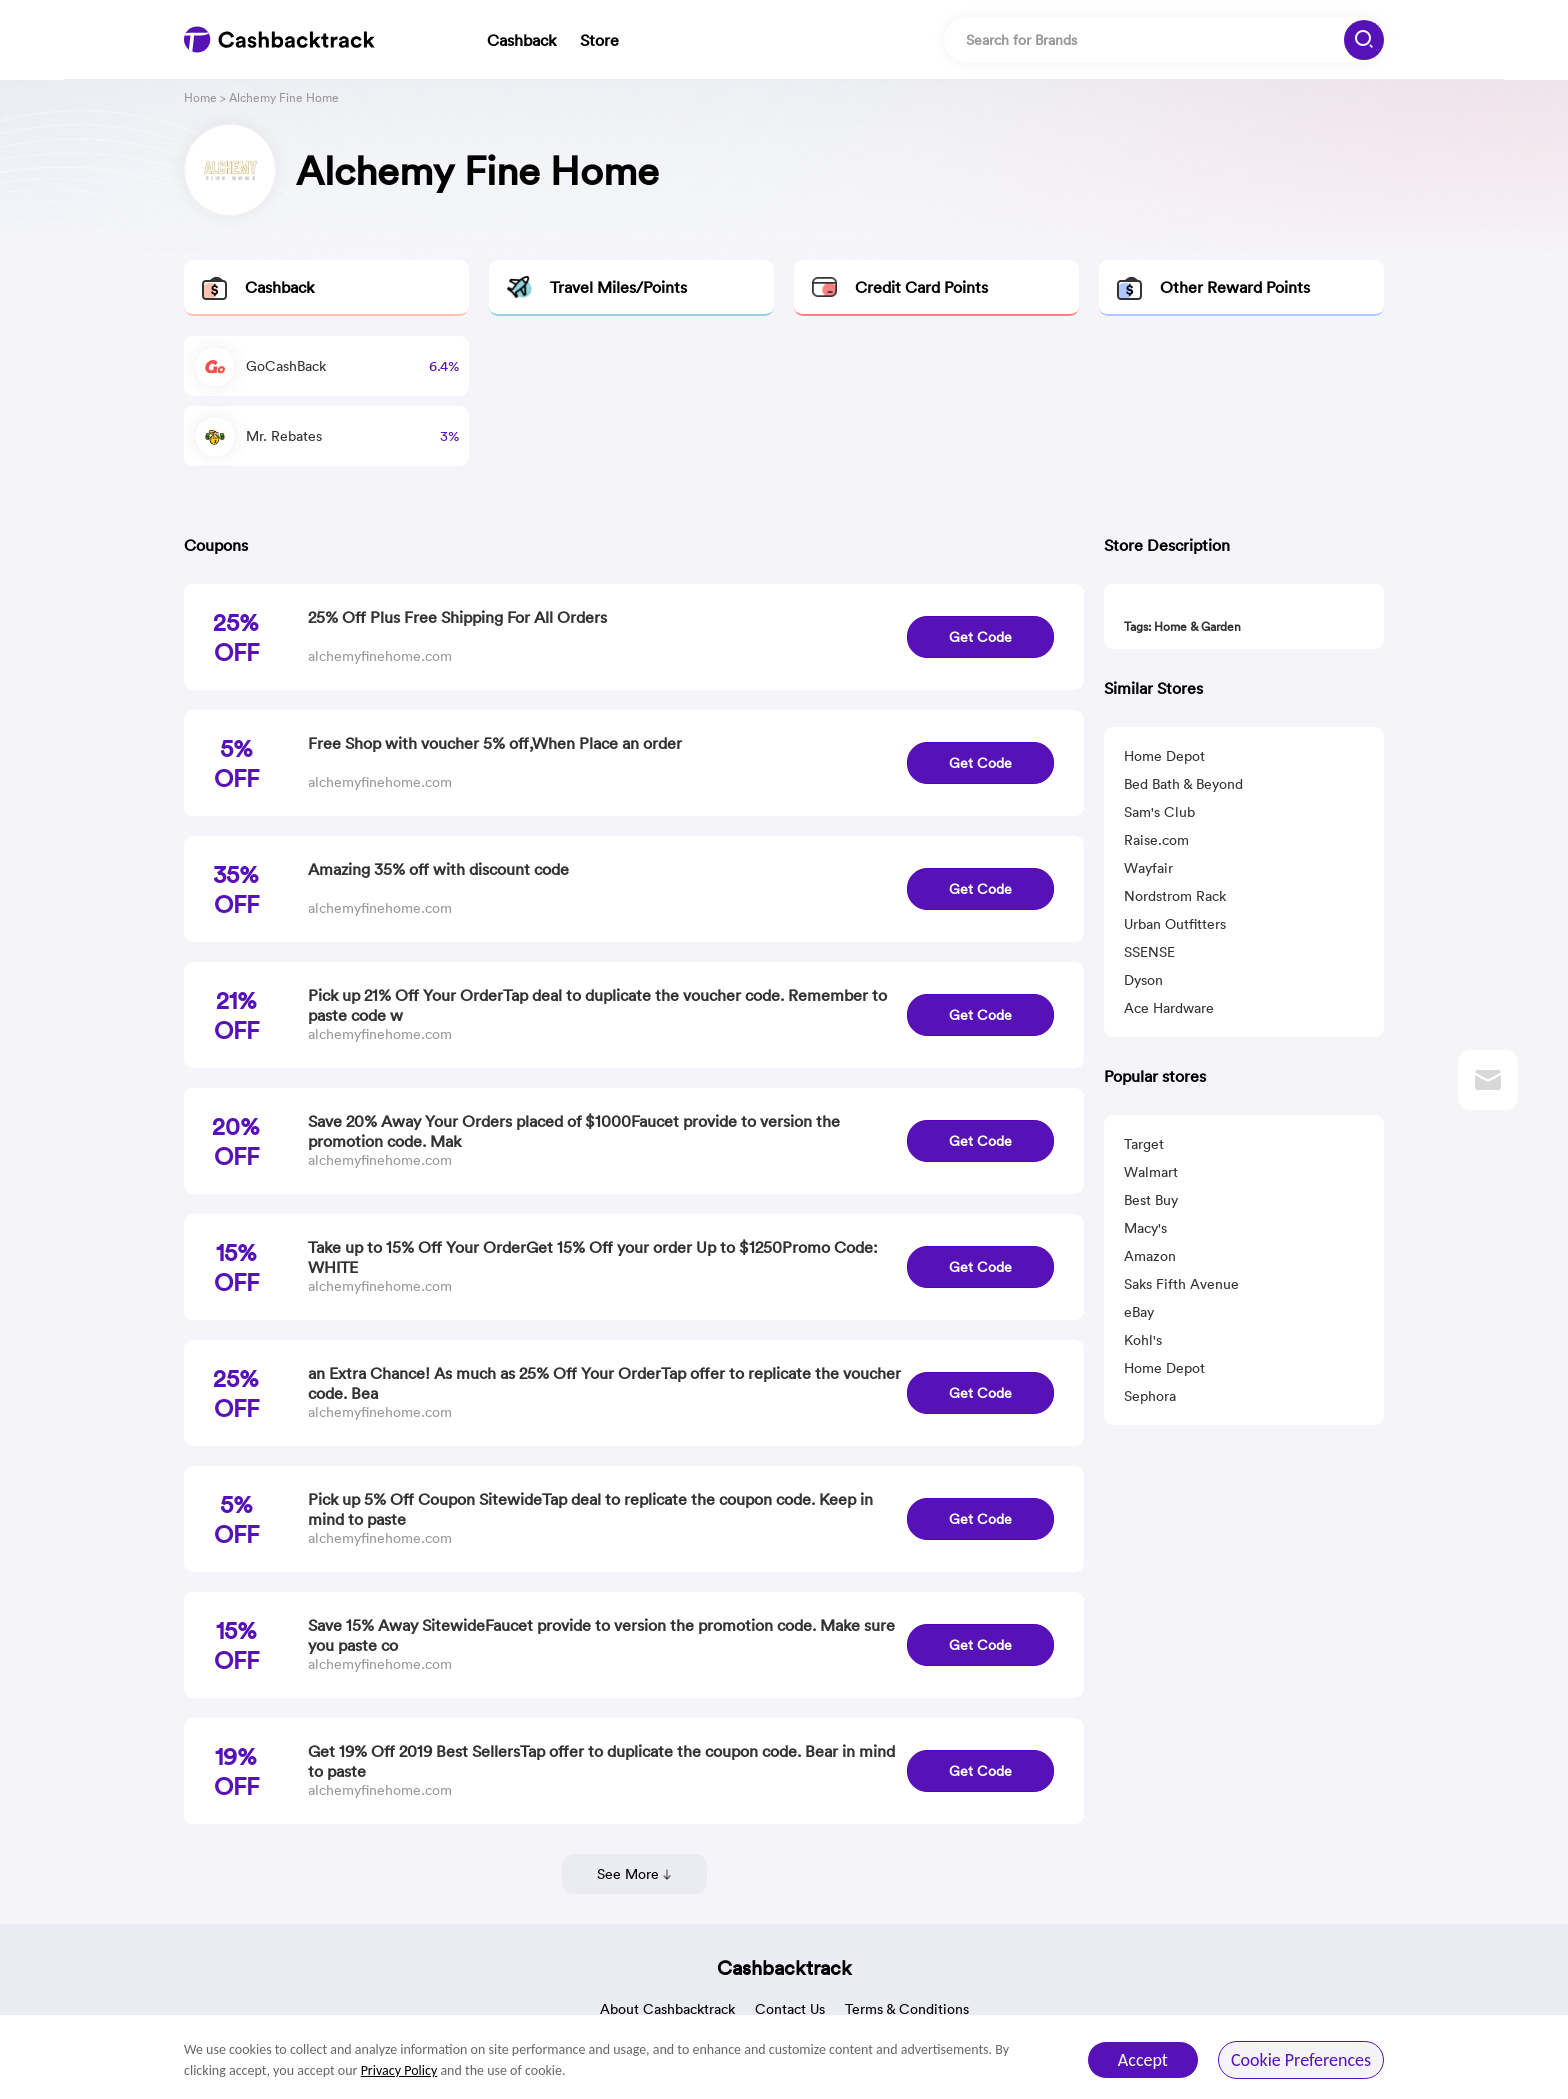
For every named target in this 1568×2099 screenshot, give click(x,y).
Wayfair (1148, 868)
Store (599, 40)
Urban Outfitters (1175, 924)
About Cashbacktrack (667, 2009)
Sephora (1150, 1396)
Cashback (521, 40)
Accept (1143, 2060)
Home (200, 97)
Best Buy (1151, 1200)
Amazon (1150, 1256)
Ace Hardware (1169, 1008)
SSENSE (1149, 952)
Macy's (1145, 1228)
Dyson (1143, 980)
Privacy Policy (399, 2070)
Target (1144, 1144)
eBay (1139, 1312)
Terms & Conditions (907, 2009)
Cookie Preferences (1301, 2060)
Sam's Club (1159, 812)
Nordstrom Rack (1175, 896)
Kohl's (1143, 1340)
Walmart (1151, 1172)
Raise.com (1156, 840)
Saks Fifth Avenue (1181, 1284)
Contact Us (790, 2009)
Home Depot (1164, 756)
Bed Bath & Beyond (1183, 784)
